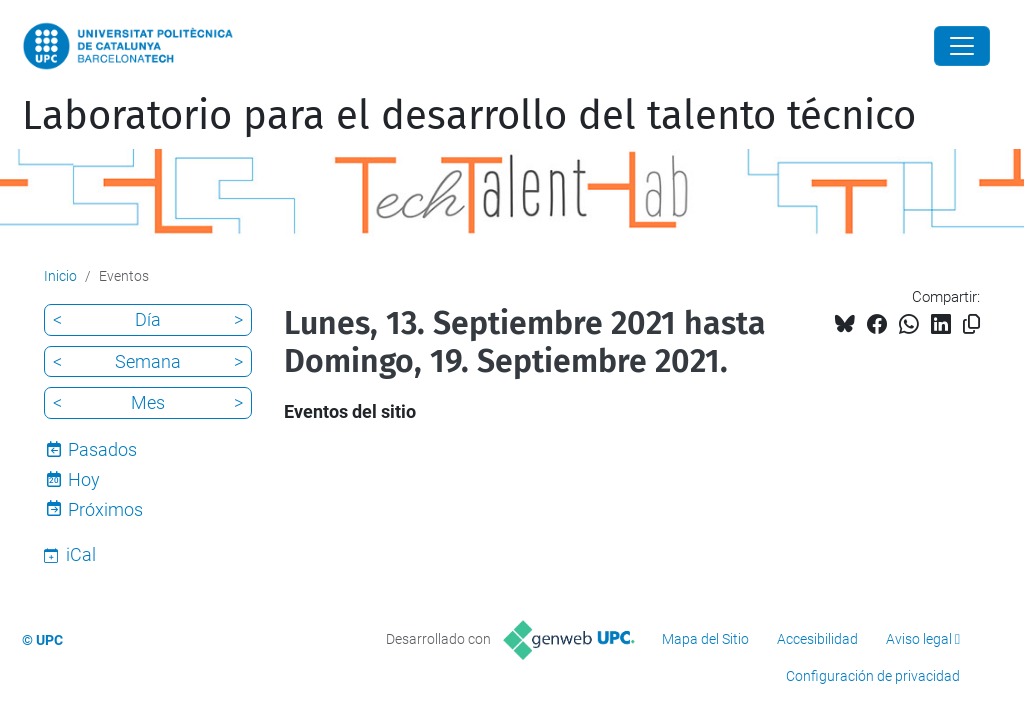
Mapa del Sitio (705, 639)
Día (148, 319)
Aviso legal (919, 639)
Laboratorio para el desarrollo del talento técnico (469, 116)
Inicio (60, 276)
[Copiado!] (971, 324)
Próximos (105, 509)
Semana (148, 361)
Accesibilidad (817, 639)
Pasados (102, 449)
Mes (148, 402)
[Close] (962, 46)
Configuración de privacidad (873, 676)
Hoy (84, 479)
